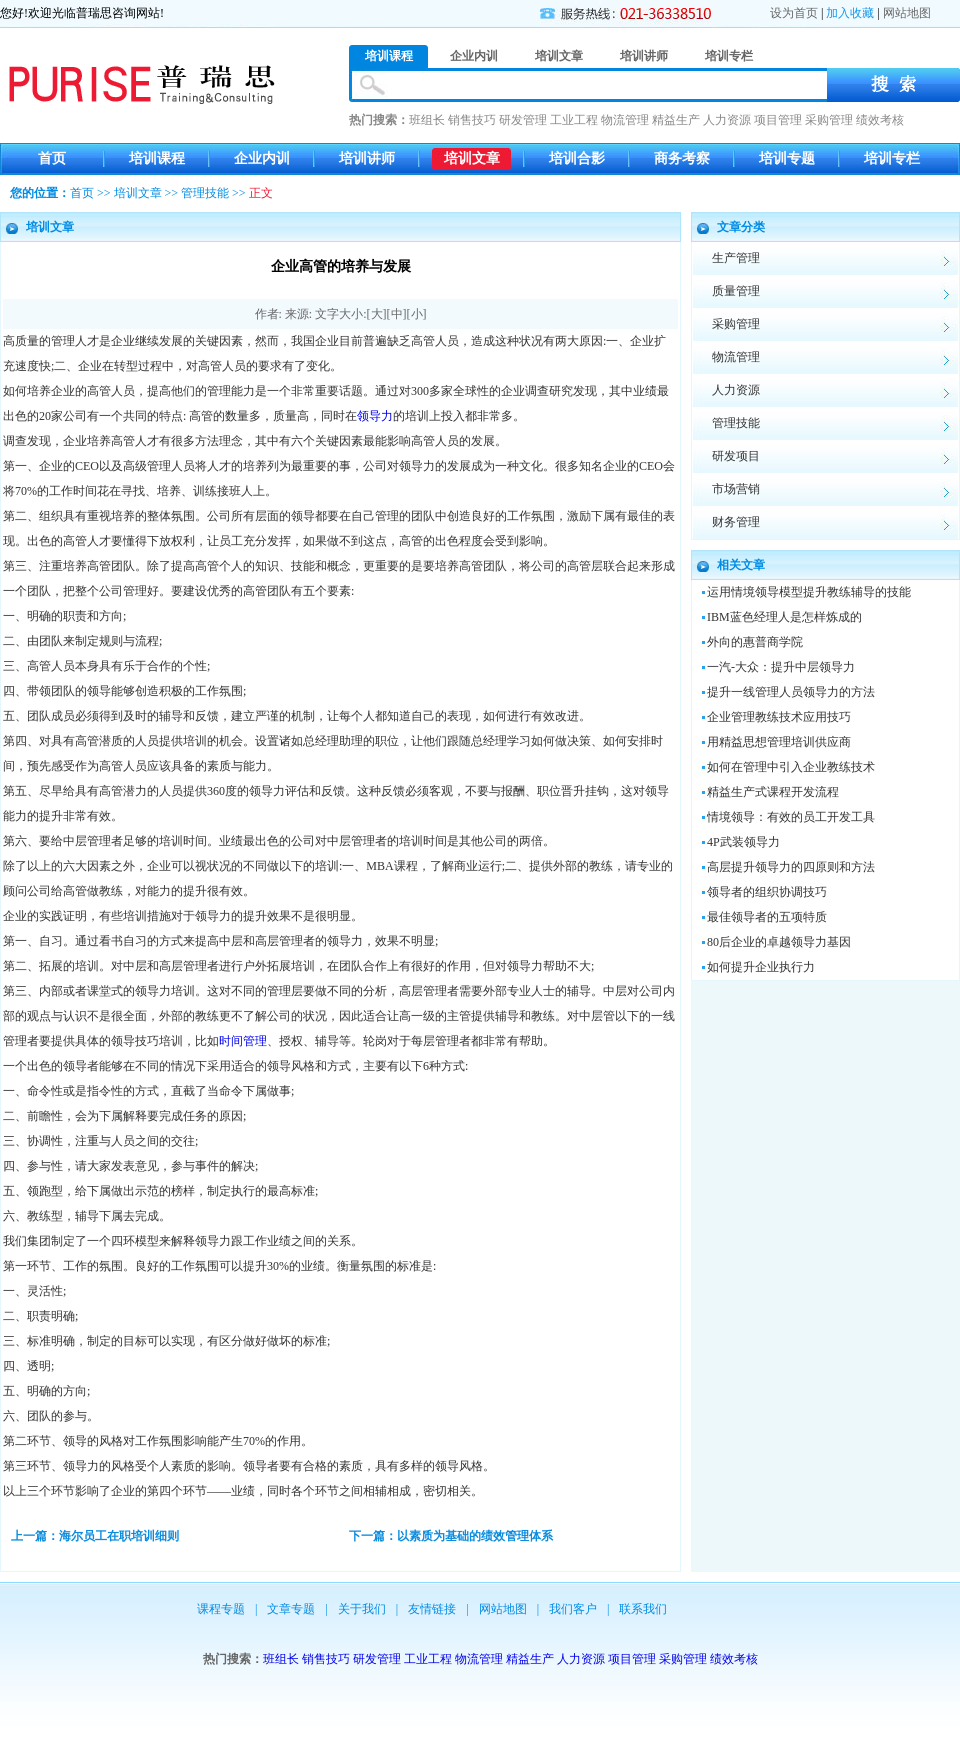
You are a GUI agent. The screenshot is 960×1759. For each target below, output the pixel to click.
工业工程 (574, 120)
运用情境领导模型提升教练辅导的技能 (809, 592)
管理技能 (205, 193)
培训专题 (787, 158)
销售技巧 (472, 120)
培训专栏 (892, 158)
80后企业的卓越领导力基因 (779, 942)
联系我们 (643, 1609)
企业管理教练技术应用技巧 (779, 717)
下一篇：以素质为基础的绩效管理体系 (451, 1536)
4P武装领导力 (743, 842)
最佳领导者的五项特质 (767, 917)
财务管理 (736, 522)
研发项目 (736, 456)
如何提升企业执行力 (761, 967)
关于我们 (362, 1609)
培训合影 (577, 158)
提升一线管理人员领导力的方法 (791, 692)
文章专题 (291, 1609)
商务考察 (682, 158)
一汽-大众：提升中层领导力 (781, 667)
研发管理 (523, 120)
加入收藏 (850, 13)
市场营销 (736, 489)
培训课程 (157, 158)
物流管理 (625, 120)
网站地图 (907, 13)
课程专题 (221, 1609)
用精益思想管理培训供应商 (779, 742)
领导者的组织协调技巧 (767, 892)
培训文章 (472, 158)
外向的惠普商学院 (755, 642)
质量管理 (736, 291)
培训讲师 (367, 158)
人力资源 (727, 120)
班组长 (427, 120)
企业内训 (262, 158)
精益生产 (676, 120)
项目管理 (778, 120)
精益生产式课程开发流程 (773, 792)
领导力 (375, 416)
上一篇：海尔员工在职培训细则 (95, 1536)
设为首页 (794, 13)
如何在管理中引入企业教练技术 (791, 767)
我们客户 (573, 1609)
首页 (52, 158)
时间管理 (243, 1041)
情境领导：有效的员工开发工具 (791, 817)
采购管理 (829, 120)
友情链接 (432, 1609)
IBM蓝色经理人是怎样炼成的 (784, 617)
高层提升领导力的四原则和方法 (791, 867)
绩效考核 (880, 120)
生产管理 (736, 258)
